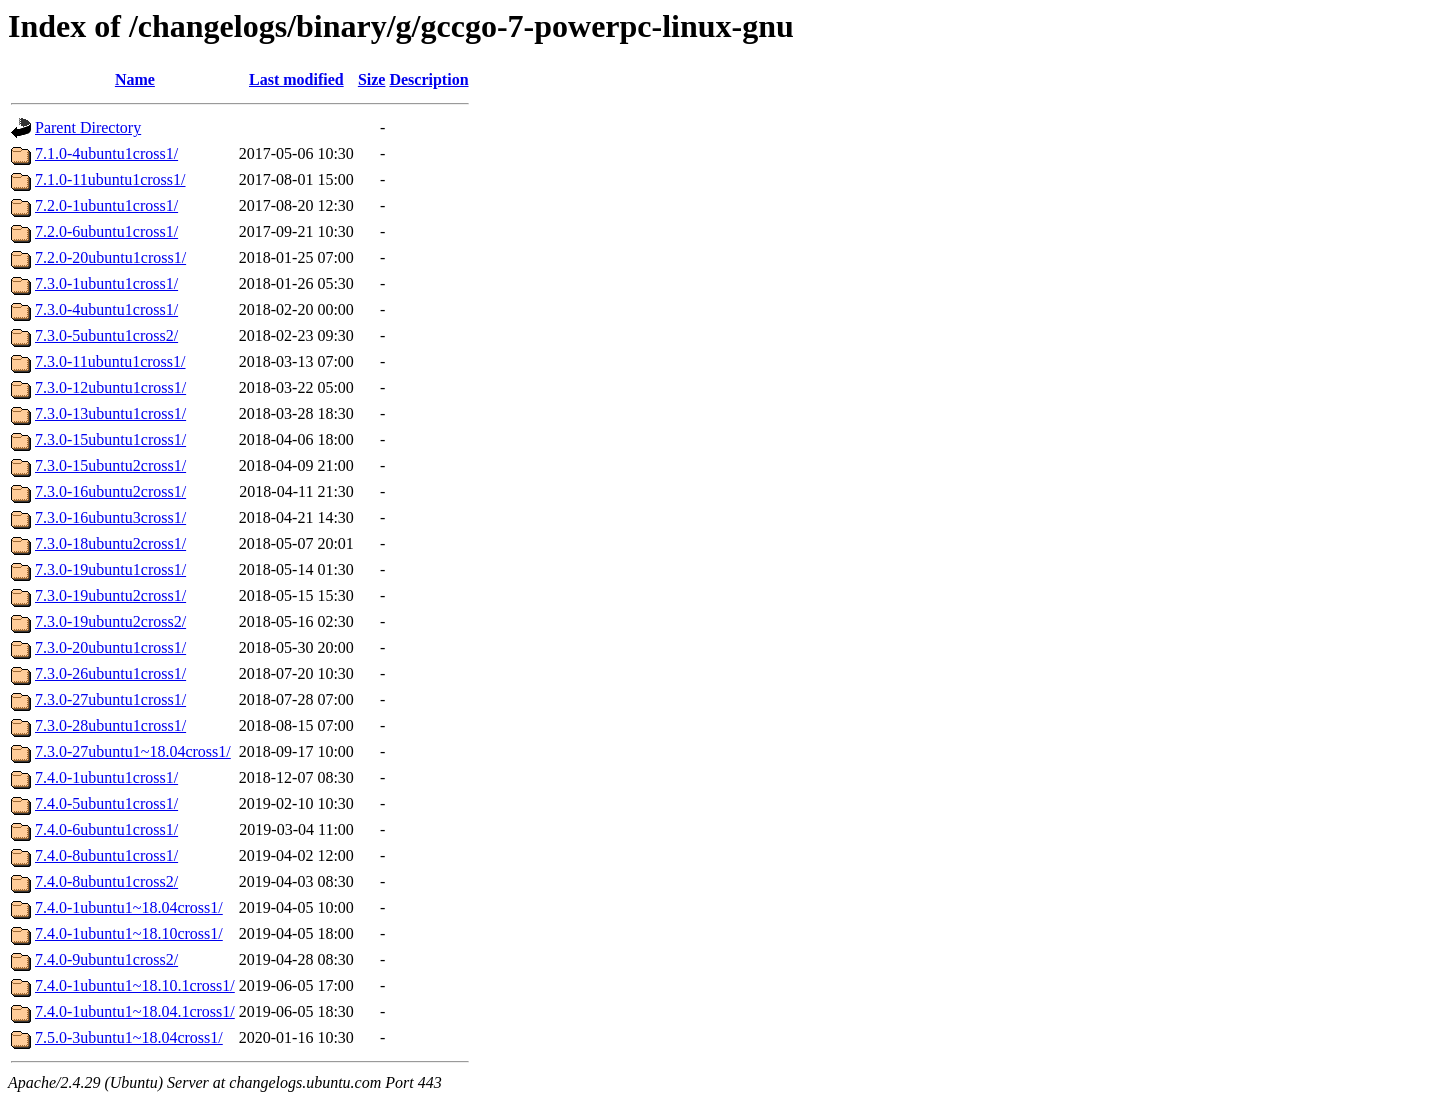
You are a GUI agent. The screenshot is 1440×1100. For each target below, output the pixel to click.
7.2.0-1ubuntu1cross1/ (106, 205)
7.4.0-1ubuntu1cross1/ (106, 777)
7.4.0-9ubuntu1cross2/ (106, 959)
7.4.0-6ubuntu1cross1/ (106, 829)
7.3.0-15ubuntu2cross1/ (110, 465)
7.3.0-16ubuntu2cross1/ (110, 491)
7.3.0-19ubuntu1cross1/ (110, 569)
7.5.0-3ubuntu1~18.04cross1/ (129, 1037)
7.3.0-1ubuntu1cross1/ (106, 283)
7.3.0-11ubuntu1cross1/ (110, 361)
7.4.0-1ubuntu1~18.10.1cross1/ (135, 985)
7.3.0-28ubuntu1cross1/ (110, 725)
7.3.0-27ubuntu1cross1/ (110, 699)
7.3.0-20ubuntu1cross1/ (110, 647)
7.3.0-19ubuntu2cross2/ (110, 621)
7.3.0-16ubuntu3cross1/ (110, 517)
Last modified (296, 79)
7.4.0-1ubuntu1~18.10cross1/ (129, 933)
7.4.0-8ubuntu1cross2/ (106, 881)
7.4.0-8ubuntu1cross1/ (106, 855)
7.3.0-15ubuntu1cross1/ (110, 439)
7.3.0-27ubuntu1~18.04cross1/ (133, 751)
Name (135, 79)
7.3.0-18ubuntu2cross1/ (110, 543)
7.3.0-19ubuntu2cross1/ (110, 595)
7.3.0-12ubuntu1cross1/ (110, 387)
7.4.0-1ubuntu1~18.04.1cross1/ (135, 1011)
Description (428, 79)
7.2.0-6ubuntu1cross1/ (106, 231)
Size (372, 79)
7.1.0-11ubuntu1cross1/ (110, 179)
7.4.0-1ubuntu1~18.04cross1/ (129, 907)
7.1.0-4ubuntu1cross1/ (106, 153)
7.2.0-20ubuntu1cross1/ (110, 257)
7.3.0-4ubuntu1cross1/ (106, 309)
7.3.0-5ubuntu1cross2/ (106, 335)
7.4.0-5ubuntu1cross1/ (106, 803)
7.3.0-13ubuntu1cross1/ (110, 413)
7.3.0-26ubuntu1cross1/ (110, 673)
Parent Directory (88, 127)
